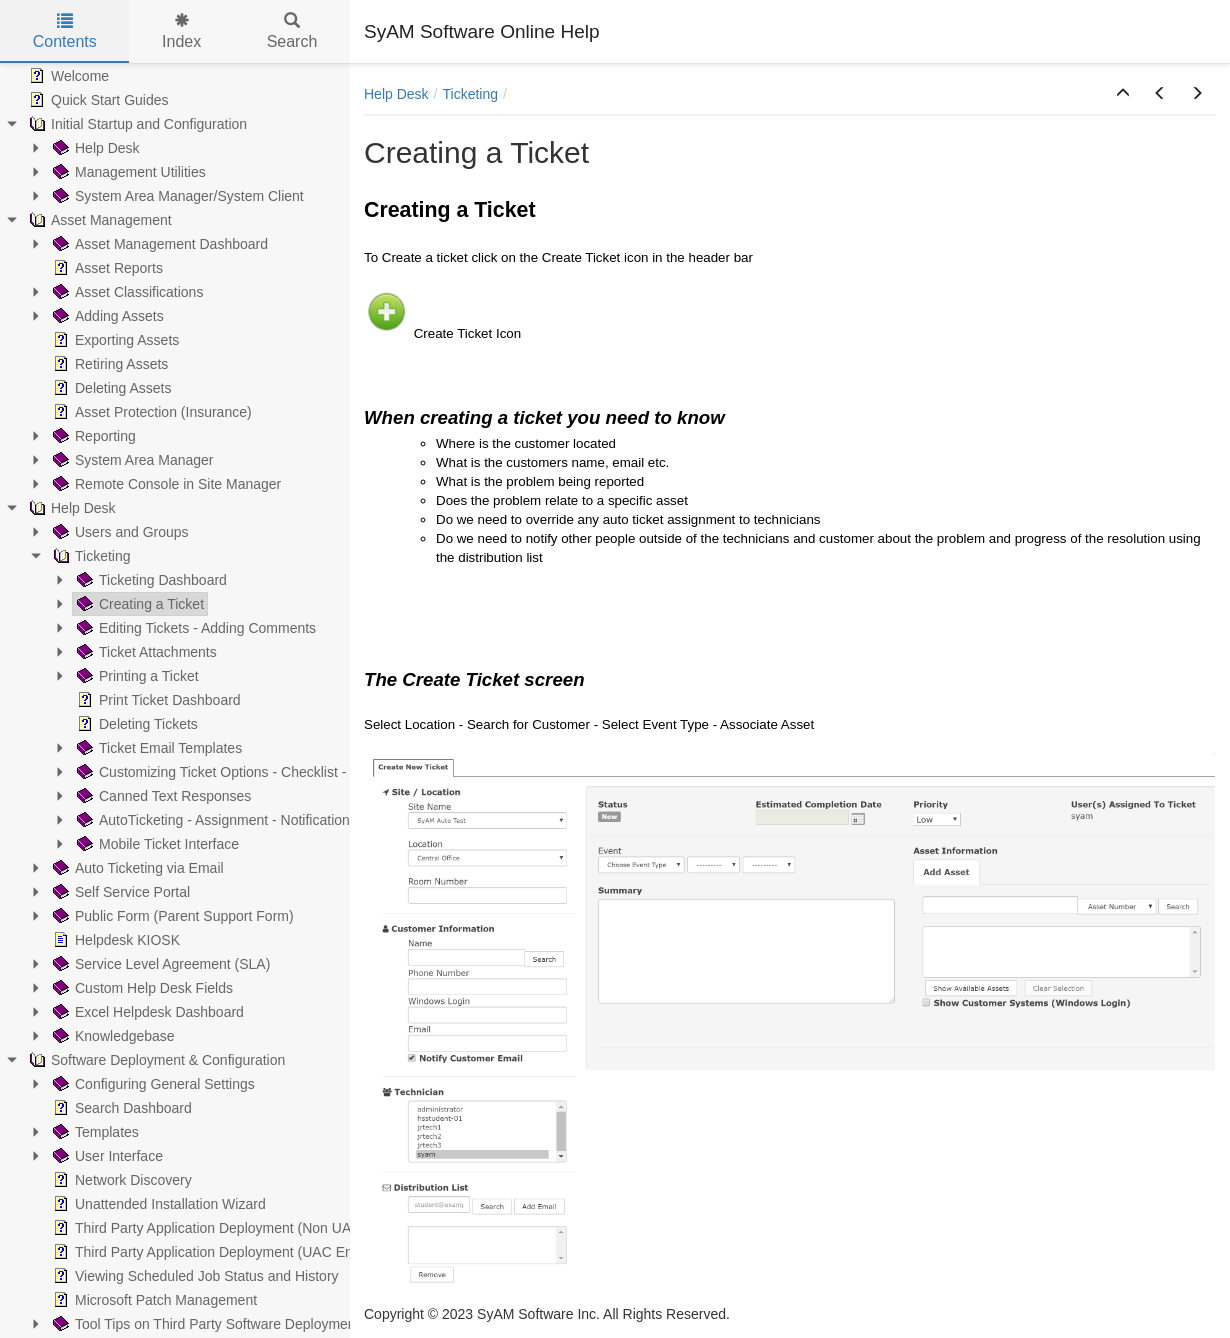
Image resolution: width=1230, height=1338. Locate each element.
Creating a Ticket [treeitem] (138, 604)
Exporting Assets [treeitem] (114, 340)
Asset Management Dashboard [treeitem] (158, 244)
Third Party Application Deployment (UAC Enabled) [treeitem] (220, 1252)
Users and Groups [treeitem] (119, 532)
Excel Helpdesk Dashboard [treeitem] (146, 1012)
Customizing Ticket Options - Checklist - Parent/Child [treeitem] (250, 772)
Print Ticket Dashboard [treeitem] (157, 700)
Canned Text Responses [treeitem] (162, 796)
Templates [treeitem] (94, 1132)
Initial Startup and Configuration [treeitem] (136, 124)
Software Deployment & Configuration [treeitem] (155, 1060)
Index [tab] (181, 31)
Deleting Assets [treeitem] (110, 388)
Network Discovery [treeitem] (120, 1180)
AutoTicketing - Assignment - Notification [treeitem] (211, 820)
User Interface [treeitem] (106, 1156)
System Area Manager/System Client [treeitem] (176, 196)
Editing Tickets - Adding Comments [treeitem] (194, 628)
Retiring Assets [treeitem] (108, 364)
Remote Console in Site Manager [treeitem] (165, 484)
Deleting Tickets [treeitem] (135, 724)
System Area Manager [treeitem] (131, 460)
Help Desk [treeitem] (94, 148)
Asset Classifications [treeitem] (126, 292)
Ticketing (470, 94)
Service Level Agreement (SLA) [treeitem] (159, 964)
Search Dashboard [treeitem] (120, 1108)
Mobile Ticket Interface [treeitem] (156, 844)
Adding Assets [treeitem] (106, 316)
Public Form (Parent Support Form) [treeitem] (171, 916)
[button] (1123, 94)
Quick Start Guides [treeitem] (97, 100)
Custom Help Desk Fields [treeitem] (141, 988)
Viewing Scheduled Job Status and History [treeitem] (194, 1276)
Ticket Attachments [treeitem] (145, 652)
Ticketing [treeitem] (90, 556)
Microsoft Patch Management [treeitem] (153, 1300)
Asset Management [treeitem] (98, 220)
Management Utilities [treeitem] (127, 172)
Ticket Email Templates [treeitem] (157, 748)
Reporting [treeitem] (92, 436)
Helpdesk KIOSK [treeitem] (114, 940)
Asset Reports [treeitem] (106, 268)
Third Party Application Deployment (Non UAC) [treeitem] (207, 1228)
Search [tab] (292, 31)
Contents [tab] (65, 31)
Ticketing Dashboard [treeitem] (150, 580)
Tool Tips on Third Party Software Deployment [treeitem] (204, 1324)
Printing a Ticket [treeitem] (136, 676)
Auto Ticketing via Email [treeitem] (136, 868)
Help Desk (396, 94)
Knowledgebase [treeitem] (112, 1036)
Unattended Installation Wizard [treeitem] (157, 1204)
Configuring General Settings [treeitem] (152, 1084)
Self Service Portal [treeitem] (119, 892)
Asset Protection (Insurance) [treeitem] (150, 412)
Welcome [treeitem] (67, 76)
